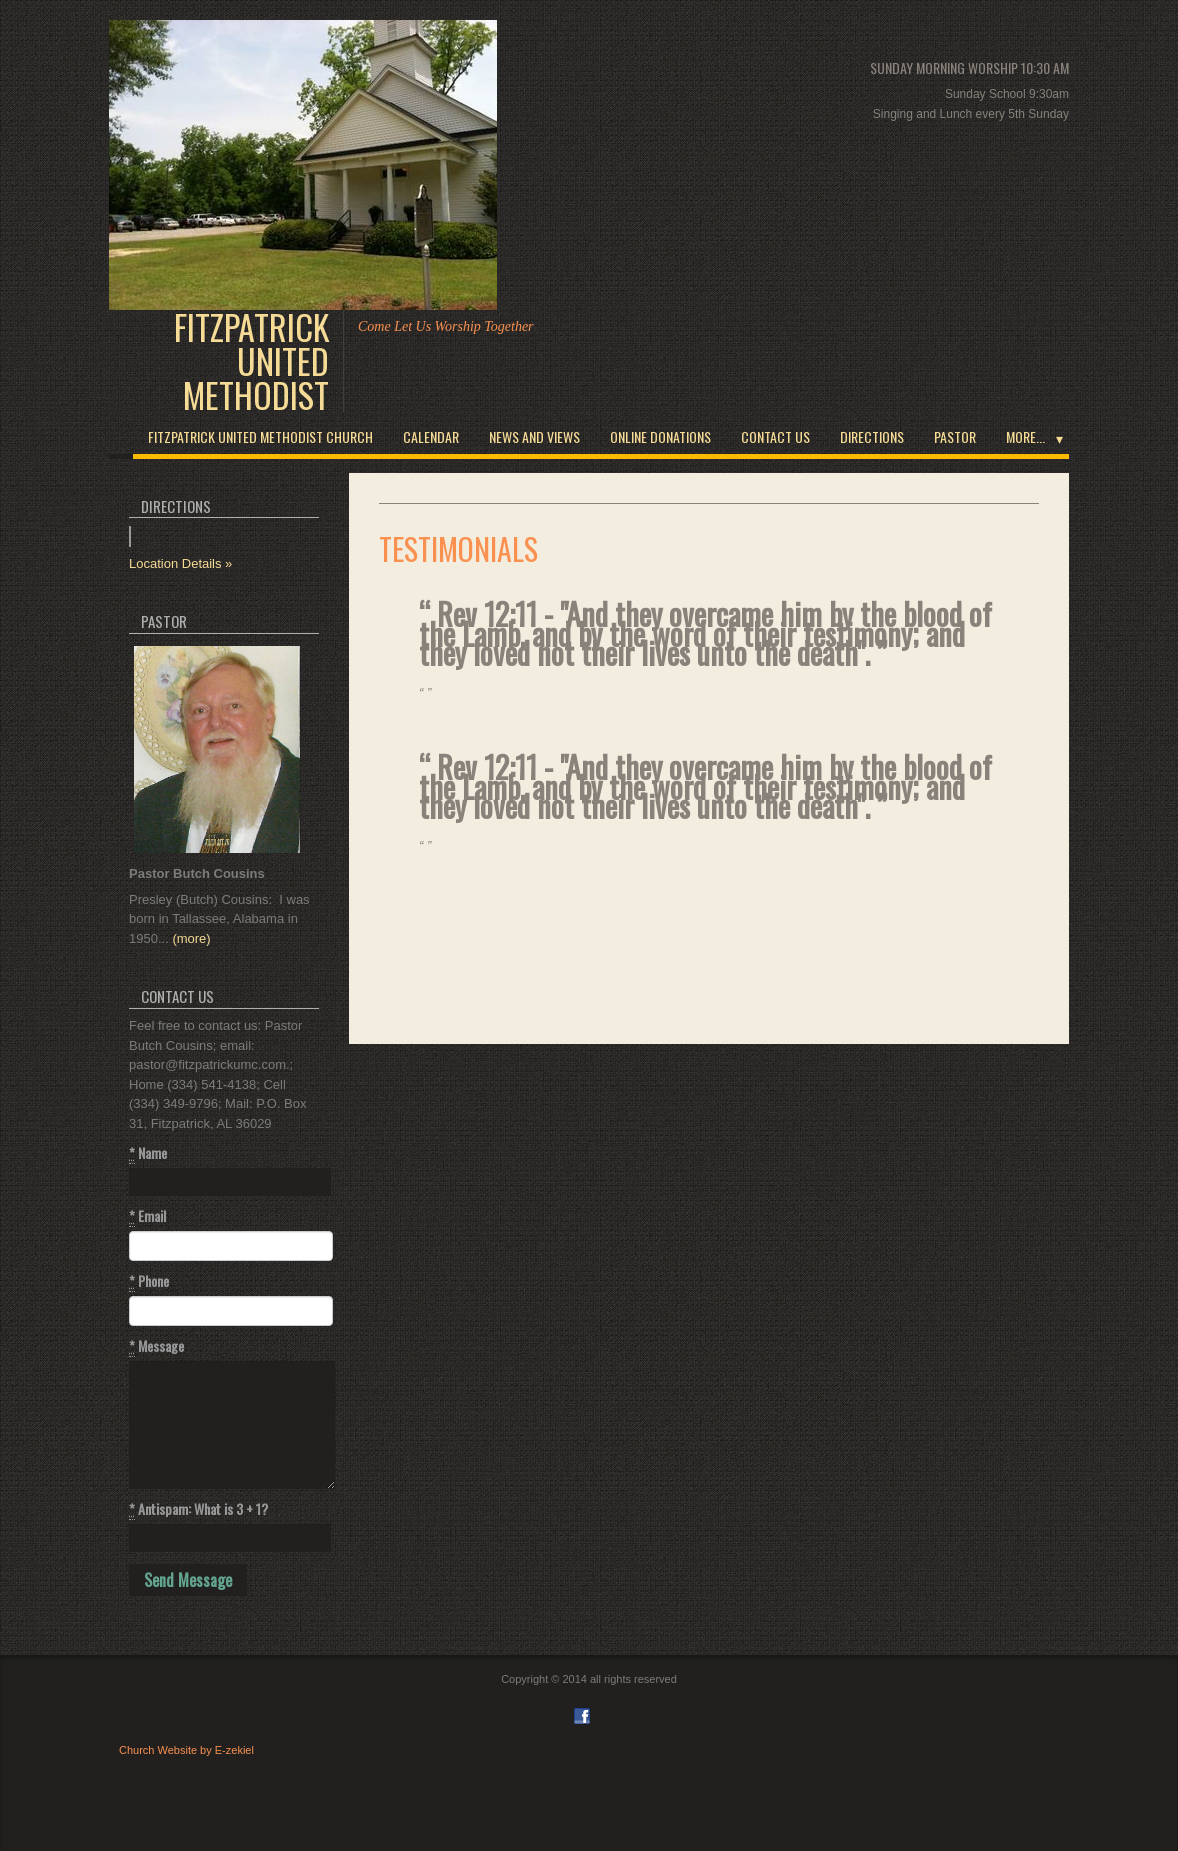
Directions (872, 436)
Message (156, 1346)
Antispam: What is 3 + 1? (198, 1509)
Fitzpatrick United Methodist (251, 361)
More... (1025, 436)
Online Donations (660, 436)
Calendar (431, 436)
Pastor (955, 436)
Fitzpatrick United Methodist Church (260, 436)
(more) (191, 938)
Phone (149, 1281)
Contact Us (775, 436)
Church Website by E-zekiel (186, 1750)
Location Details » (180, 563)
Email (147, 1216)
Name (148, 1153)
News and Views (534, 436)
